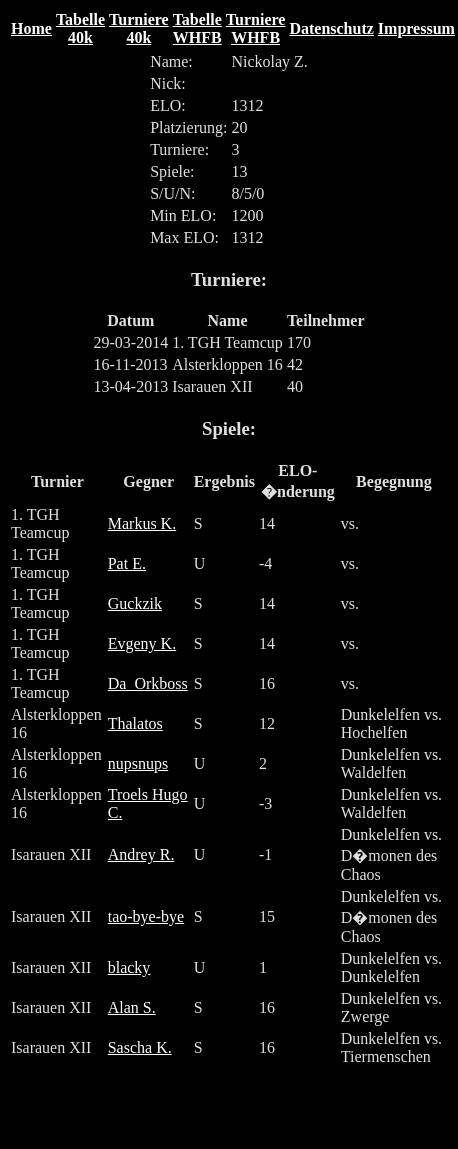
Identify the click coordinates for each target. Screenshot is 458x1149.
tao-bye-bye (146, 916)
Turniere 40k (139, 28)
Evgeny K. (142, 643)
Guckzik (135, 603)
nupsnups (138, 763)
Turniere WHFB (256, 28)
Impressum (416, 28)
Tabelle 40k (80, 28)
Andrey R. (141, 854)
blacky (129, 967)
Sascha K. (140, 1047)
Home (31, 28)
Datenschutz (331, 28)
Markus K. (142, 523)
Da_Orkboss (148, 683)
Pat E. (127, 563)
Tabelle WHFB (197, 28)
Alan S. (132, 1007)
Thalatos (135, 723)
